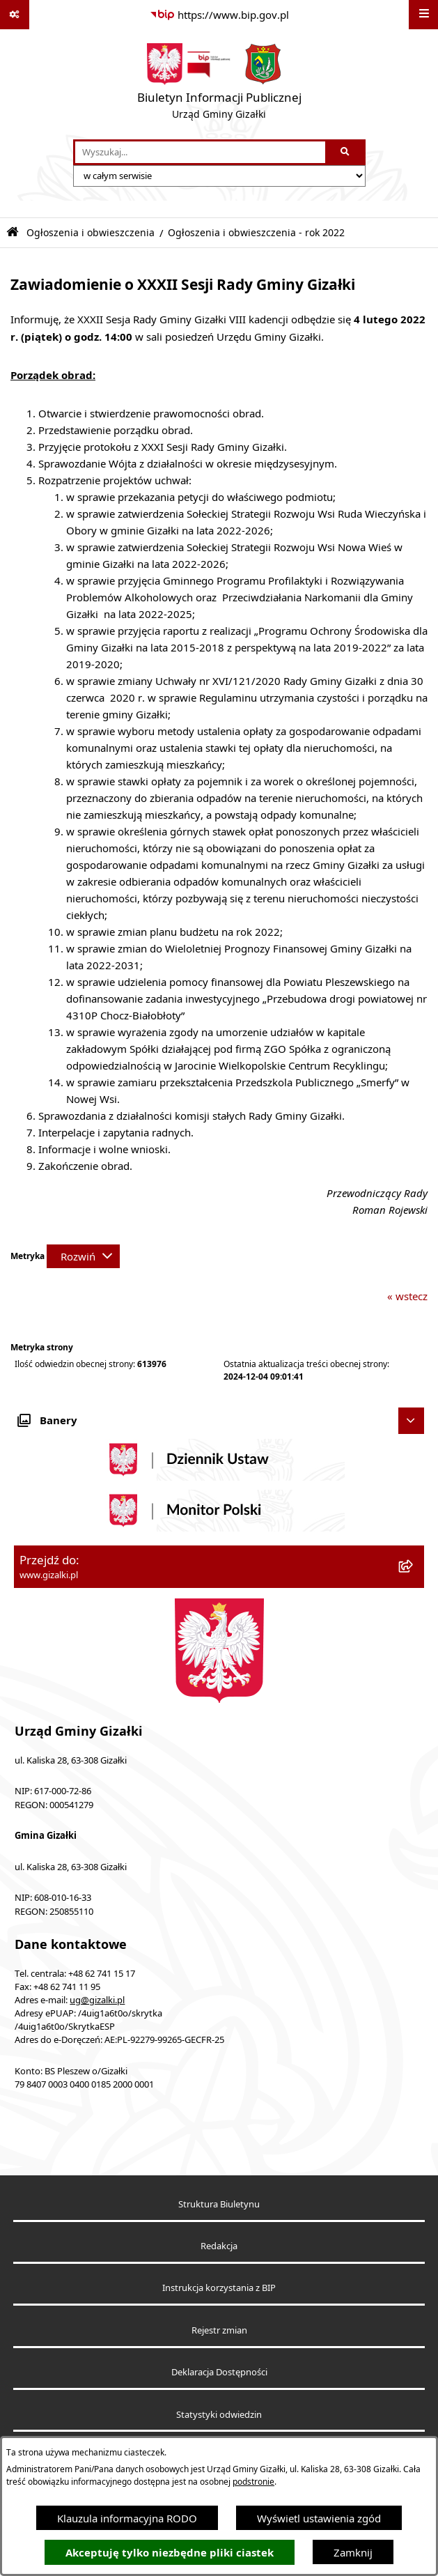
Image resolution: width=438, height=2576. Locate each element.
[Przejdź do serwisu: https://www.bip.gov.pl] (219, 14)
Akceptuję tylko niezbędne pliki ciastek (169, 2552)
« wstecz (407, 1296)
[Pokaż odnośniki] (14, 14)
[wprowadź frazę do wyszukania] (200, 152)
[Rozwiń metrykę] (83, 1256)
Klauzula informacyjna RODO (127, 2518)
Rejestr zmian (219, 2330)
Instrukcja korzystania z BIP (219, 2288)
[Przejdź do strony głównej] (219, 84)
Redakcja (219, 2246)
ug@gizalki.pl (97, 2000)
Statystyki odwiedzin (219, 2415)
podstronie (253, 2482)
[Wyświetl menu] (423, 14)
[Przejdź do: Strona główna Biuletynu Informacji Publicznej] (12, 232)
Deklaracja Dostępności (219, 2372)
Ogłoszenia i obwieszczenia (90, 232)
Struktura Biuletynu (219, 2204)
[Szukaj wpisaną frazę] (346, 152)
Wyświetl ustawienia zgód (319, 2518)
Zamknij (353, 2552)
